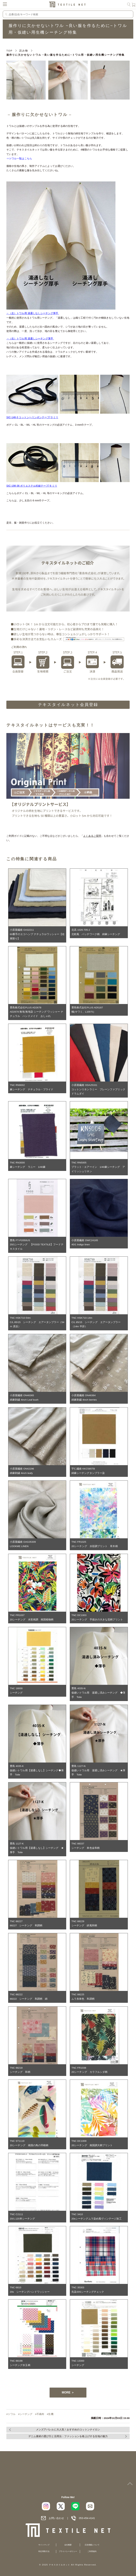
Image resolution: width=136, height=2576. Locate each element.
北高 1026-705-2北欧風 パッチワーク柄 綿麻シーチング (95, 932)
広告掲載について (92, 2545)
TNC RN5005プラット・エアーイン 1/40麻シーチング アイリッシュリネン (98, 1167)
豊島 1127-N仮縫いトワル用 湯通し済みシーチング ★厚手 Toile (98, 1770)
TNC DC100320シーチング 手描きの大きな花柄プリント (97, 1617)
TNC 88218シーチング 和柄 (20, 2070)
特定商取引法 (43, 2551)
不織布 (40, 2414)
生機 (50, 2414)
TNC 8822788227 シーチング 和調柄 (26, 1923)
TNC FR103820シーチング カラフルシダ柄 (89, 2070)
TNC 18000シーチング (16, 1690)
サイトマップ (43, 2545)
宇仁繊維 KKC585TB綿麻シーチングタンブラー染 (88, 1470)
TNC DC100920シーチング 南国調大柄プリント (92, 2143)
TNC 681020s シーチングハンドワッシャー (30, 2289)
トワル (11, 2414)
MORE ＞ (68, 2392)
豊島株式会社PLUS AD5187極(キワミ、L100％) (87, 1009)
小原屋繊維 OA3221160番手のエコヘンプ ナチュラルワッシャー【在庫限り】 (37, 934)
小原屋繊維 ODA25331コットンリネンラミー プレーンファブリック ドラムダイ (99, 1089)
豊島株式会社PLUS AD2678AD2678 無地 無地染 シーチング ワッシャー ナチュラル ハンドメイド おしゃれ (36, 1012)
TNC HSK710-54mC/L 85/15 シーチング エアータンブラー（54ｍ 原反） (37, 1322)
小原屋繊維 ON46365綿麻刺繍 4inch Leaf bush (24, 1397)
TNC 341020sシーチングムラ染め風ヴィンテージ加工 (96, 2216)
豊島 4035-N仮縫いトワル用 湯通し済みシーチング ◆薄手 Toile (98, 1692)
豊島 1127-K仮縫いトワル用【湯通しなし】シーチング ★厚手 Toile (37, 1848)
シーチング (26, 2414)
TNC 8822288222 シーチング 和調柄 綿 (28, 1996)
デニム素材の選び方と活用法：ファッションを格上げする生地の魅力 (68, 2436)
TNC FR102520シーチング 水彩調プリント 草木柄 (94, 1544)
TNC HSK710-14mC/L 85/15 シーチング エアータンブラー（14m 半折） (96, 1322)
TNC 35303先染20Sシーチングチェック (87, 2289)
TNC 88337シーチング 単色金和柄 (85, 1845)
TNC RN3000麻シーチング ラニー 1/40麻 (27, 1164)
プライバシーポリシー (68, 2551)
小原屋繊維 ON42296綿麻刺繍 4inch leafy (22, 1470)
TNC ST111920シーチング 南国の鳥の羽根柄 (29, 2143)
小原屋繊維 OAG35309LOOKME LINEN (23, 1544)
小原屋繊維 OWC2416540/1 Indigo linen (84, 1242)
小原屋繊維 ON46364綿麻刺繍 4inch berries (84, 1397)
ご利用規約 (92, 2551)
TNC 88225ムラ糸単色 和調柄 (83, 1996)
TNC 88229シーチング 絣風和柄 (84, 1923)
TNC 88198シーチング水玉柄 (20, 2363)
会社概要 (68, 2545)
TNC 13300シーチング (77, 2363)
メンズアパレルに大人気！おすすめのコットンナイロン (68, 2429)
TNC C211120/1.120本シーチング (22, 2216)
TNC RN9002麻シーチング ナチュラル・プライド (31, 1087)
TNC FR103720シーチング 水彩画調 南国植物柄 (32, 1617)
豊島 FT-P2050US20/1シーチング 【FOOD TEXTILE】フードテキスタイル (36, 1244)
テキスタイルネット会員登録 (68, 704)
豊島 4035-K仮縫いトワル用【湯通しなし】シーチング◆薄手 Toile (37, 1770)
